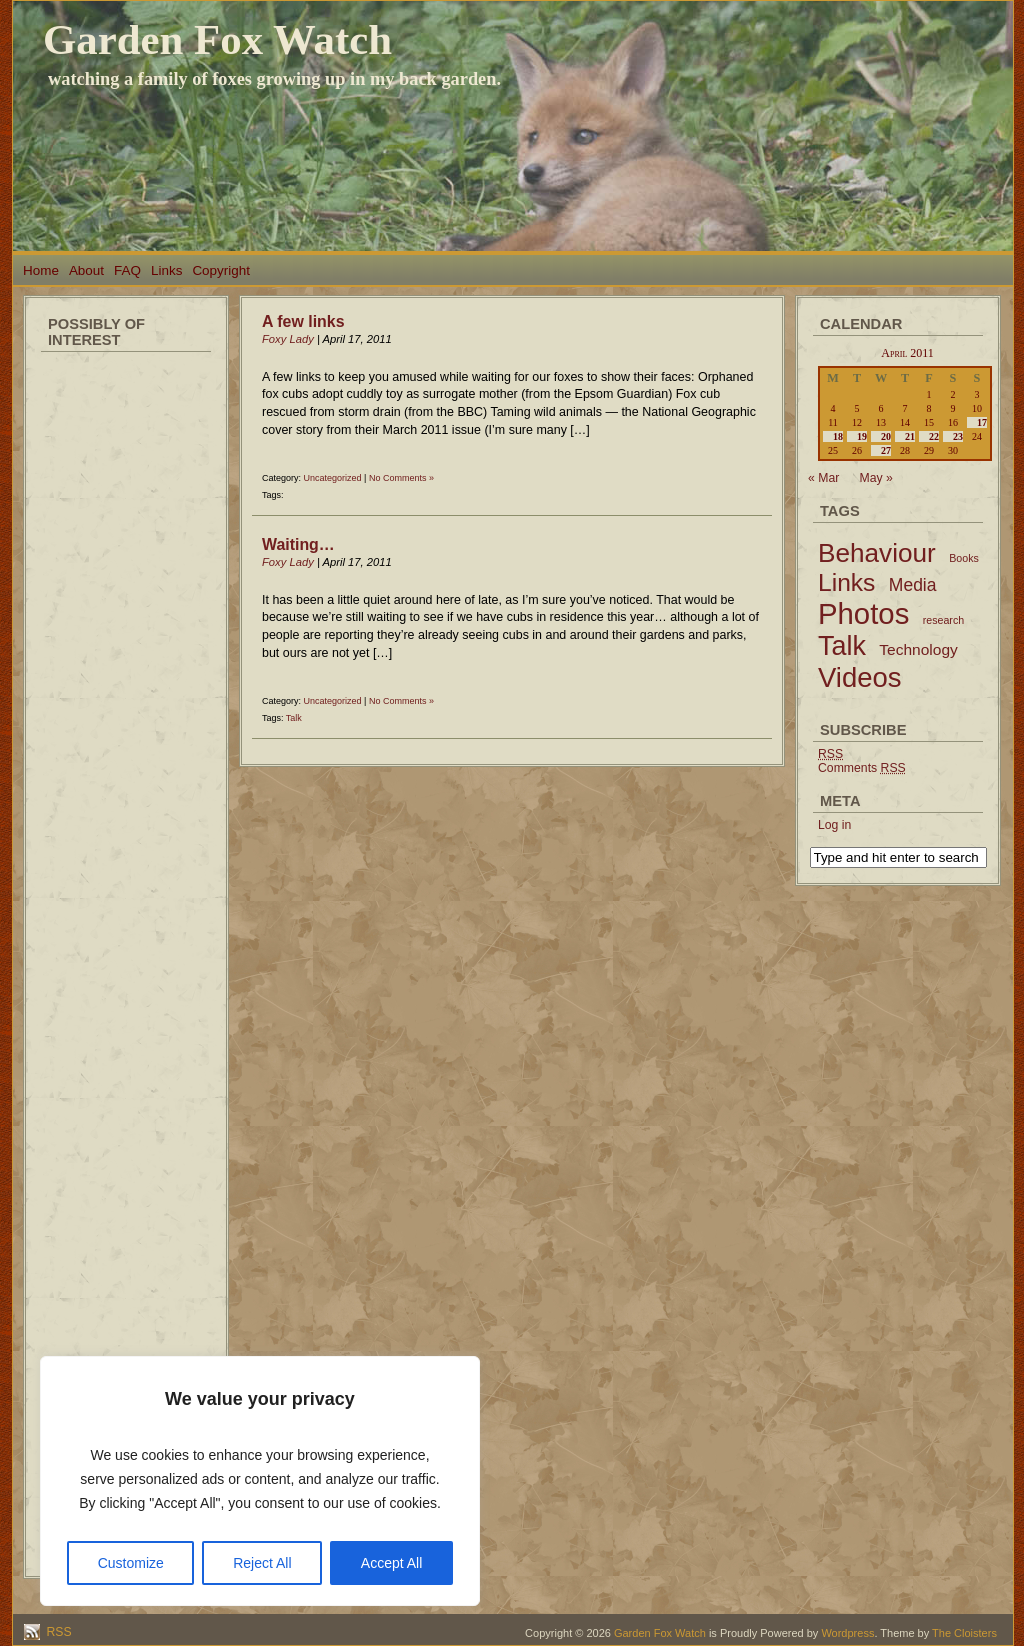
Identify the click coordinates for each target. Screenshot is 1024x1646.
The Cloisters (964, 1633)
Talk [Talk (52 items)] (842, 646)
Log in (834, 825)
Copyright (221, 270)
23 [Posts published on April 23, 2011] (958, 436)
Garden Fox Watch (217, 39)
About (86, 270)
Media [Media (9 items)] (913, 585)
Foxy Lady (288, 339)
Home (41, 270)
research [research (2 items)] (943, 620)
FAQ (127, 270)
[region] (260, 1481)
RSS (57, 1632)
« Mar (823, 478)
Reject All (262, 1563)
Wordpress (847, 1633)
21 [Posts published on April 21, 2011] (910, 436)
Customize (131, 1563)
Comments (862, 768)
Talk (294, 718)
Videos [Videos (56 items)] (860, 677)
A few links (303, 321)
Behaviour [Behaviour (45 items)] (877, 553)
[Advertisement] (126, 660)
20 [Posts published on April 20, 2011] (886, 436)
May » (876, 478)
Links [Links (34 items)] (846, 582)
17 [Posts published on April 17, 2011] (982, 422)
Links (166, 270)
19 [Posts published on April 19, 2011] (862, 436)
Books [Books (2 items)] (964, 558)
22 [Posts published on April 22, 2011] (934, 436)
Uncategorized (333, 478)
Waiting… (298, 544)
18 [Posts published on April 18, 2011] (838, 436)
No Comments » (401, 478)
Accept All (391, 1563)
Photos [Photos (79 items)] (863, 613)
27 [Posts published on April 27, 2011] (886, 450)
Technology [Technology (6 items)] (918, 649)
